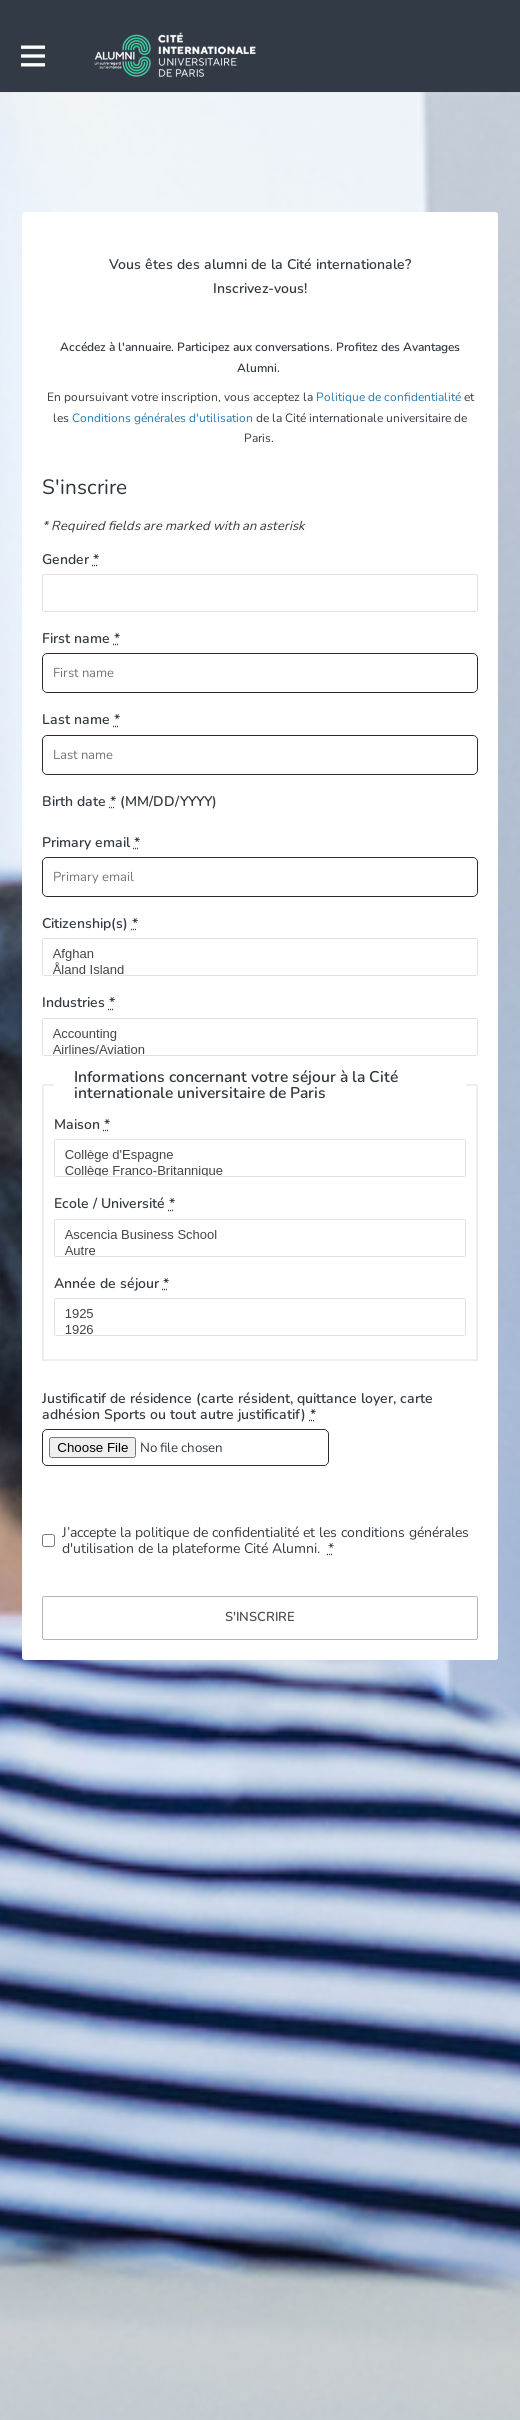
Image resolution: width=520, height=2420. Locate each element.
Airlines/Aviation (252, 1050)
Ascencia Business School (252, 1235)
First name (81, 638)
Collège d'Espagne (252, 1155)
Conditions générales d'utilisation (162, 418)
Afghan (252, 954)
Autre (252, 1251)
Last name (81, 719)
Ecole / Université (114, 1203)
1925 (252, 1314)
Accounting (252, 1034)
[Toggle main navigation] (32, 56)
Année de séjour (111, 1283)
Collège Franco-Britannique (252, 1171)
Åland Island (252, 970)
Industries (78, 1002)
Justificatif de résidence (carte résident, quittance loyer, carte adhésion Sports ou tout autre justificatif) (237, 1406)
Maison (82, 1124)
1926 (252, 1330)
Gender (70, 559)
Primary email (91, 842)
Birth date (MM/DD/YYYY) (129, 801)
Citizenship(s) (90, 923)
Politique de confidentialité (388, 397)
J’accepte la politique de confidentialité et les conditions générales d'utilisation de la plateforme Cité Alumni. (265, 1540)
